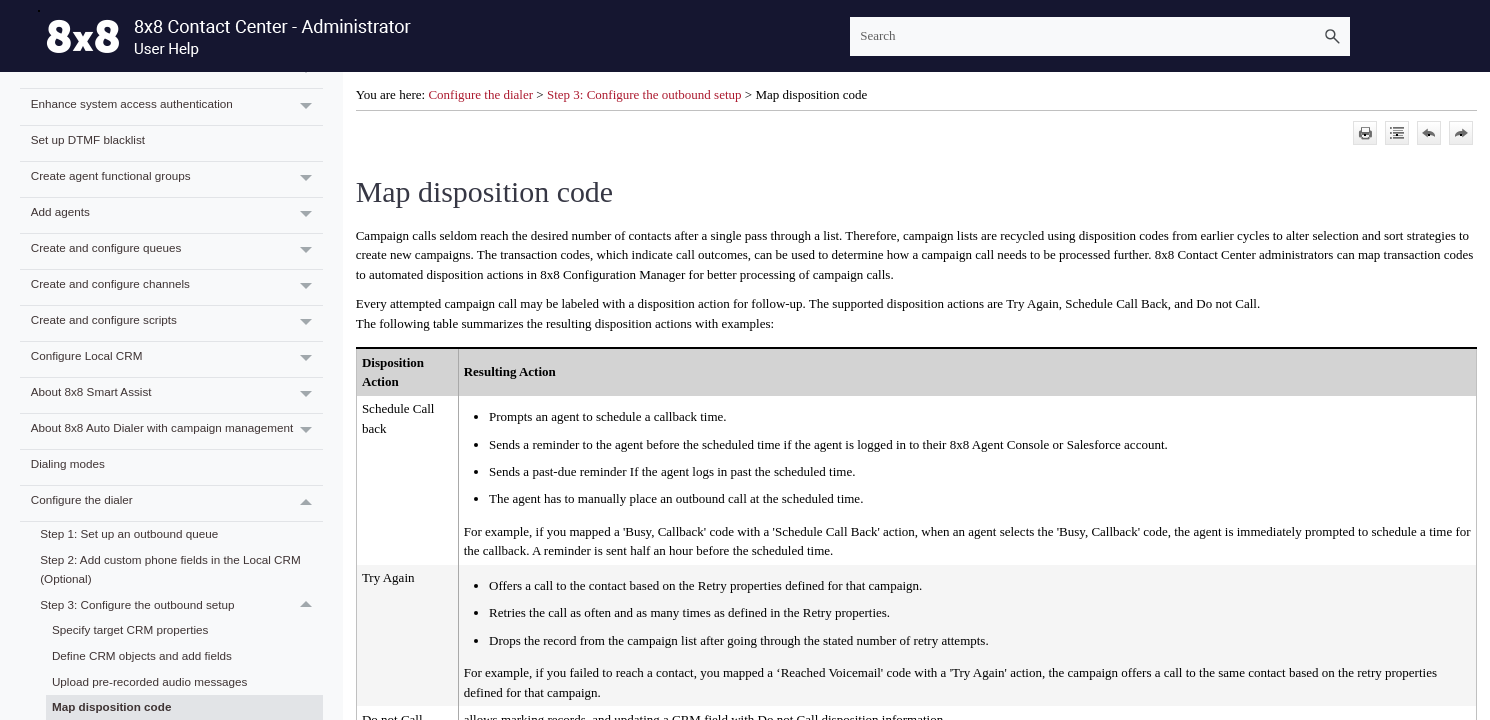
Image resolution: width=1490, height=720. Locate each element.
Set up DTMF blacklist (88, 139)
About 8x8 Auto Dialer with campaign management (177, 431)
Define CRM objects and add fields (142, 655)
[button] (1332, 36)
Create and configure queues (177, 251)
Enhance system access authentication (177, 106)
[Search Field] (1100, 36)
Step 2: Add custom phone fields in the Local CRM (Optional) (170, 569)
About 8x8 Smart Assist (177, 395)
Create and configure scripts (177, 323)
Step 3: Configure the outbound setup (181, 605)
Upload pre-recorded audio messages (150, 681)
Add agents (177, 215)
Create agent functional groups (177, 179)
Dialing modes (68, 463)
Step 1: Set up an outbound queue (129, 533)
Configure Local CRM (177, 359)
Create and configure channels (177, 287)
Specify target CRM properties (130, 629)
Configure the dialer (177, 503)
